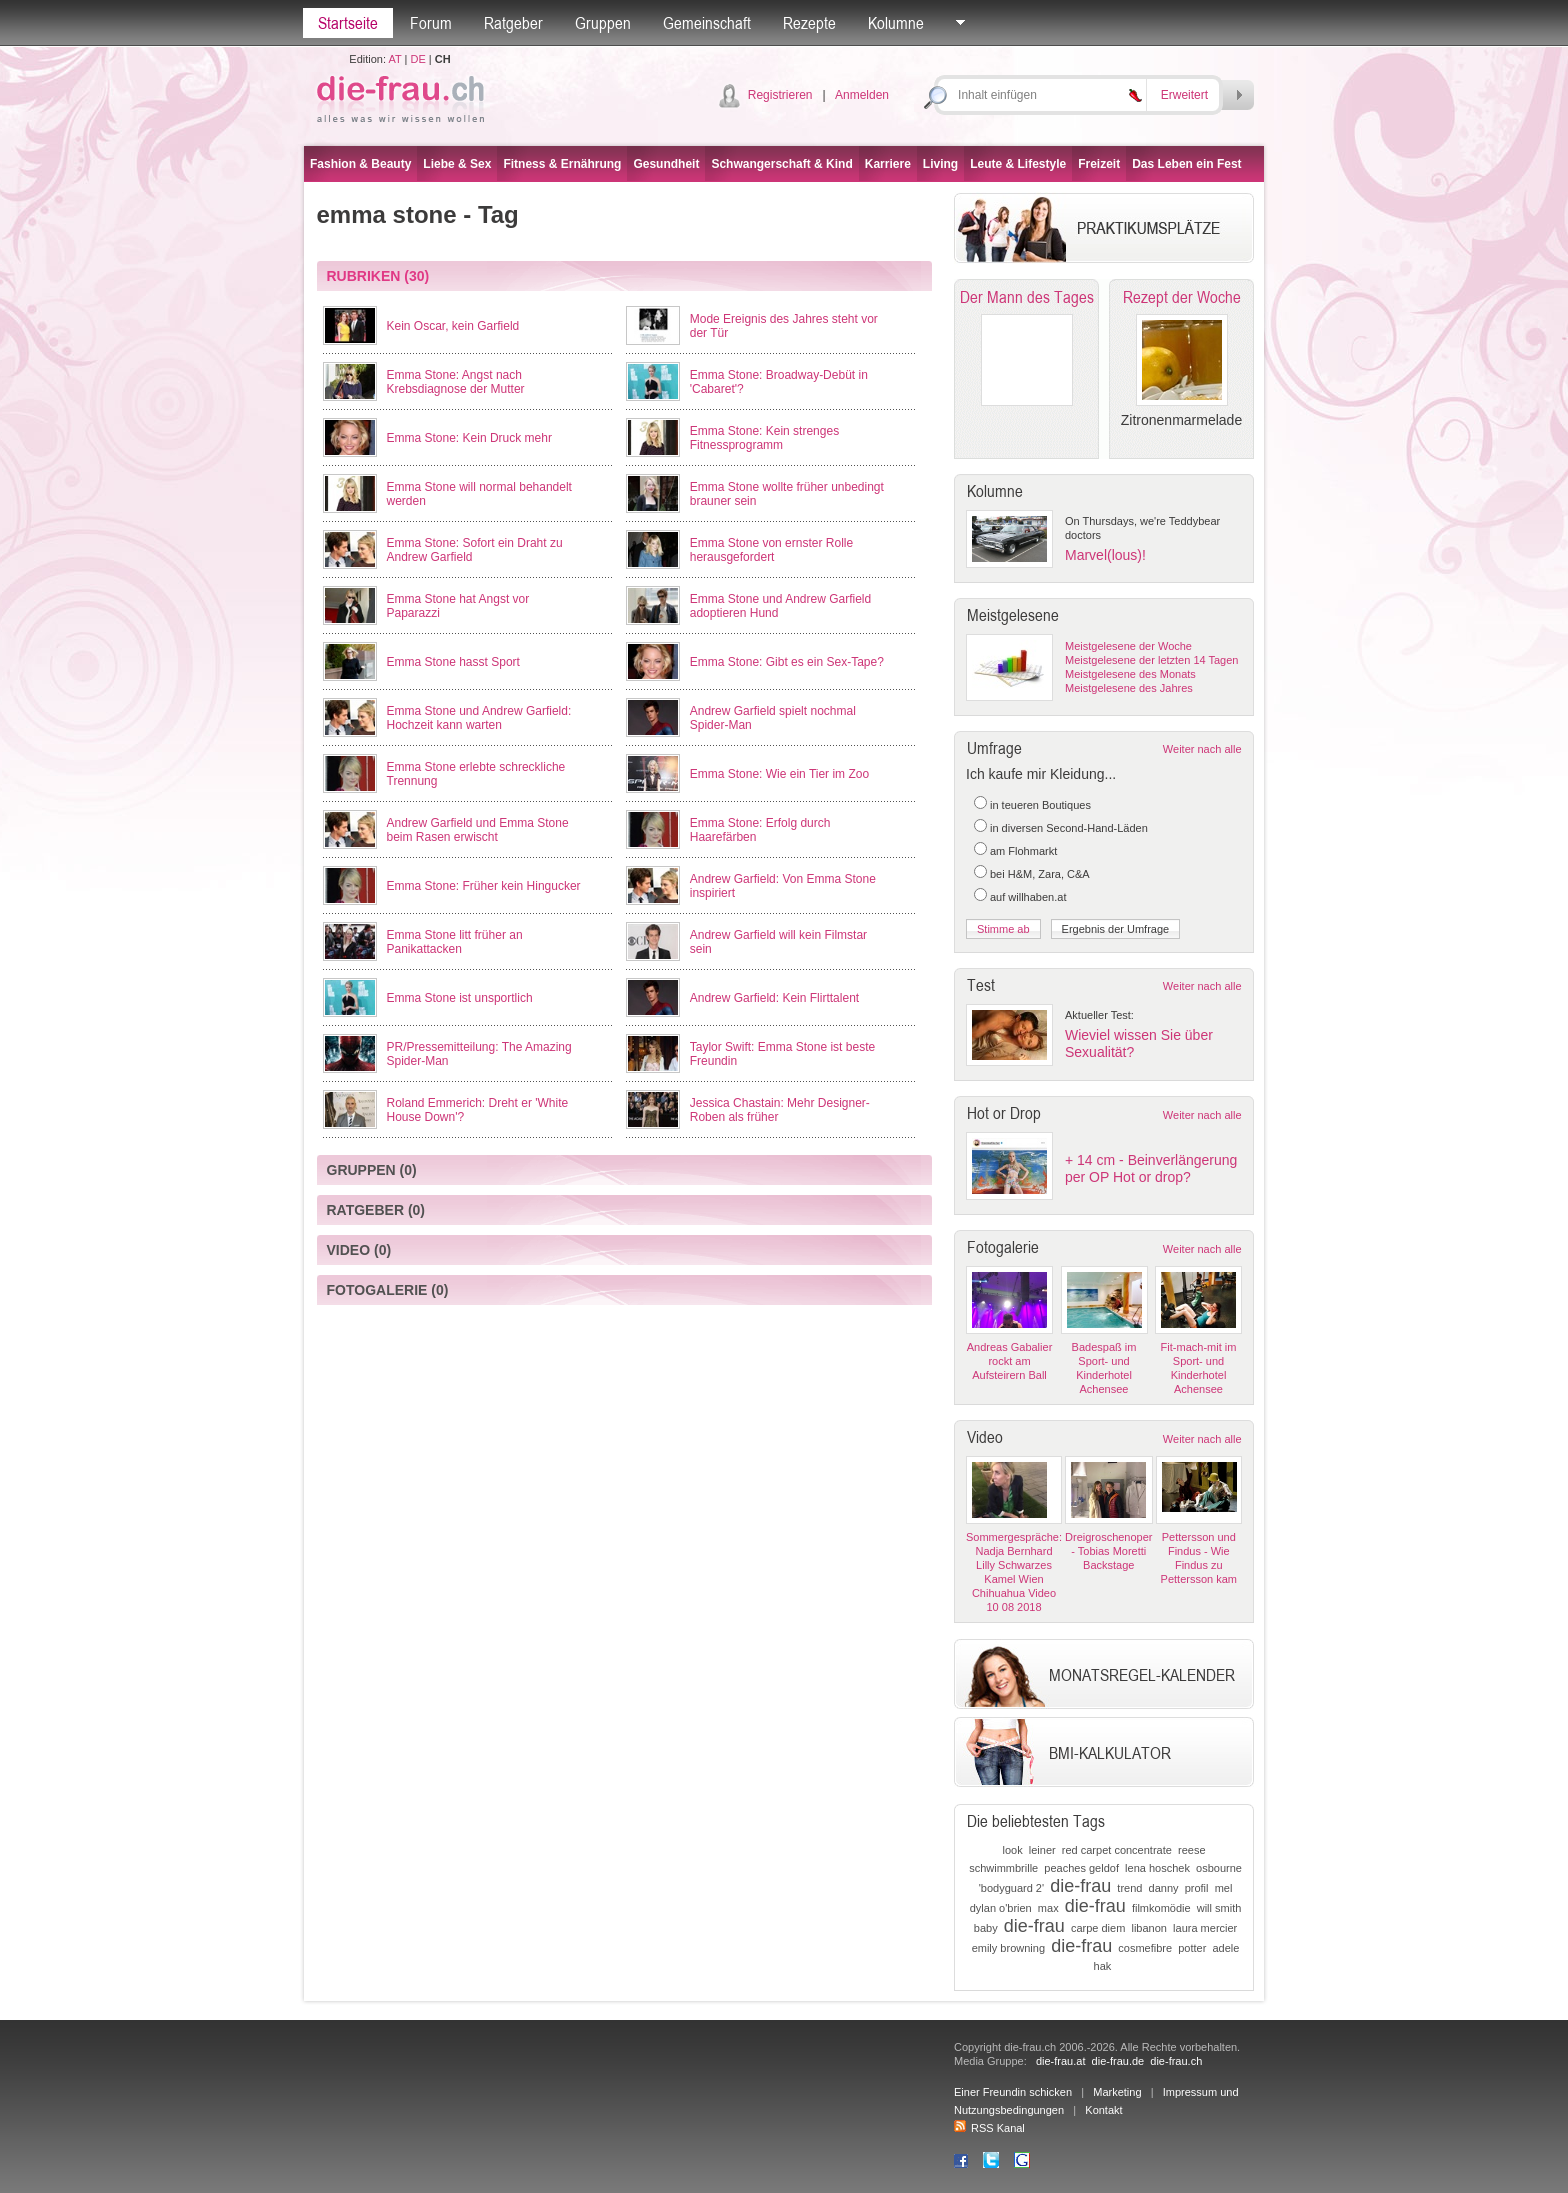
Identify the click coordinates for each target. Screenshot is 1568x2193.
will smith (1219, 1908)
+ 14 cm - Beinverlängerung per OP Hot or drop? (1151, 1168)
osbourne (1219, 1868)
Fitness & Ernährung (562, 164)
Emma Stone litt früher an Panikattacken (455, 942)
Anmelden (862, 95)
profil (1197, 1888)
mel (1224, 1888)
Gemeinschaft (707, 23)
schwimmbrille (1003, 1868)
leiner (1042, 1850)
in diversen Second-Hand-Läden (1069, 828)
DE (418, 59)
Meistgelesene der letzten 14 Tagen (1151, 660)
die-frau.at (1061, 2061)
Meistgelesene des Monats (1130, 674)
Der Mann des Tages (1027, 297)
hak (1103, 1966)
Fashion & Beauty (360, 164)
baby (986, 1928)
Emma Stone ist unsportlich (460, 998)
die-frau (1080, 1886)
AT (394, 59)
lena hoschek (1157, 1868)
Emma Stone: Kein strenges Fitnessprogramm (764, 438)
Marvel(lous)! (1105, 555)
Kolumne (896, 23)
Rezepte (809, 23)
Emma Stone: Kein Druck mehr (469, 438)
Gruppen (603, 23)
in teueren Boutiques (1040, 805)
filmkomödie (1161, 1908)
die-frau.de (1118, 2061)
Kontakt (1103, 2110)
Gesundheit (666, 164)
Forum (431, 23)
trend (1129, 1888)
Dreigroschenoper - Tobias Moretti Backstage (1108, 1551)
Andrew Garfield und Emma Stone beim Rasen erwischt (478, 830)
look (1012, 1850)
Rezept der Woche (1182, 297)
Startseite (348, 23)
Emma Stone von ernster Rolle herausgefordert (771, 550)
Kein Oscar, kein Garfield (453, 326)
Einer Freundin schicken (1013, 2092)
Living (940, 164)
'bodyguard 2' (1011, 1888)
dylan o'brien (1001, 1908)
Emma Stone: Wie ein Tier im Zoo (779, 774)
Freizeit (1099, 164)
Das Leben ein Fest (1186, 164)
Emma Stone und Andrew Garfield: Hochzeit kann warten (479, 718)
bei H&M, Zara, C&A (1040, 874)
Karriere (888, 164)
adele (1225, 1948)
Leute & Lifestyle (1018, 164)
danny (1164, 1888)
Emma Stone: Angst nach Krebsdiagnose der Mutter (456, 382)
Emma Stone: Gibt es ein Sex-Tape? (787, 662)
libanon (1148, 1928)
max (1048, 1908)
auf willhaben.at (1028, 897)
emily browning (1008, 1948)
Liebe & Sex (457, 164)
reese (1192, 1850)
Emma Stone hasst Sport (453, 662)
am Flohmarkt (1023, 851)
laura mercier (1205, 1928)
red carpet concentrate (1117, 1850)
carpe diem (1098, 1928)
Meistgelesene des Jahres (1129, 688)
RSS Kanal (989, 2128)
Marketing (1117, 2092)
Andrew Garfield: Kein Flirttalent (774, 998)
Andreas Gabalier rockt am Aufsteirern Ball (1010, 1361)
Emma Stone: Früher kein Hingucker (484, 886)
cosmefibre (1145, 1948)
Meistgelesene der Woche (1128, 646)
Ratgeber (513, 23)
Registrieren (780, 95)
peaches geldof (1081, 1868)
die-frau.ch (1176, 2061)
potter (1192, 1948)
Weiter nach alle (1202, 749)
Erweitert (1184, 95)
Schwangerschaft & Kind (781, 164)
